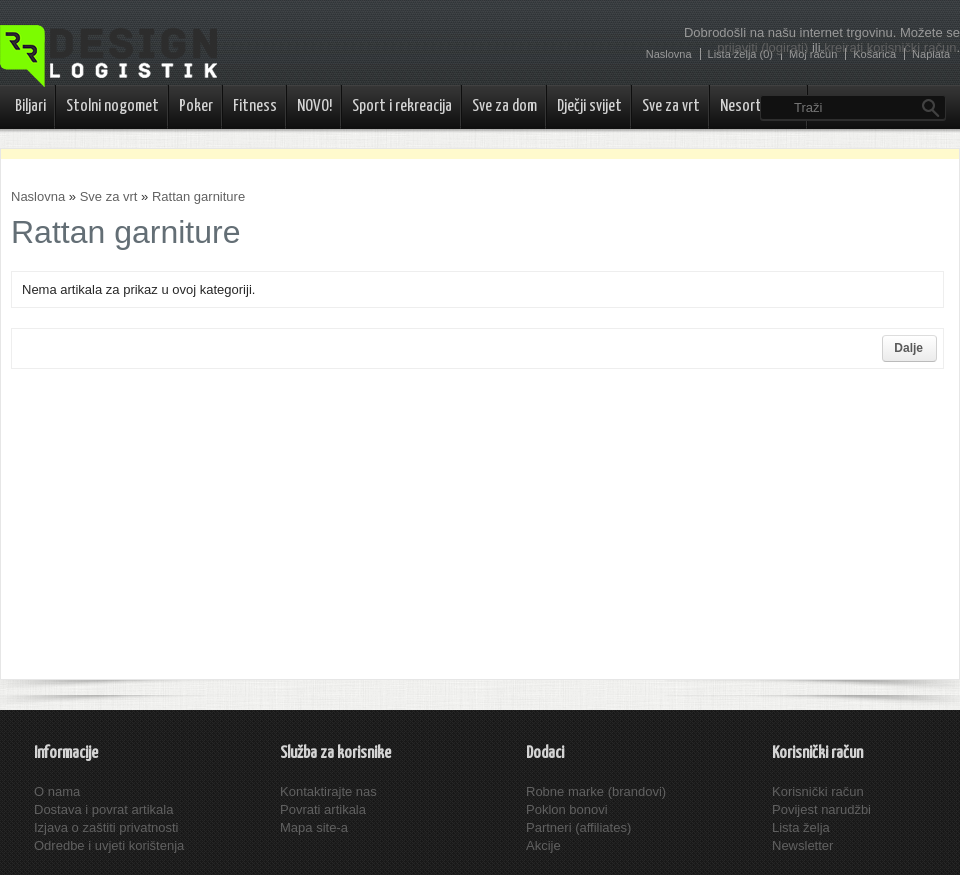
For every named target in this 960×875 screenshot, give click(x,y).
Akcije (543, 845)
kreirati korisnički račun (890, 47)
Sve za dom (504, 106)
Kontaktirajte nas (328, 791)
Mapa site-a (314, 827)
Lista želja (801, 827)
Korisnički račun (818, 791)
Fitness (255, 106)
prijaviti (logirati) (762, 47)
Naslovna (38, 196)
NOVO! (314, 106)
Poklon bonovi (567, 809)
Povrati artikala (323, 809)
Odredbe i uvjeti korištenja (109, 845)
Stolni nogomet (112, 106)
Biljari (30, 106)
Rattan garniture (198, 196)
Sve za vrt (671, 106)
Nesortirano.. (759, 106)
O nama (57, 791)
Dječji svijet (589, 106)
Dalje (908, 348)
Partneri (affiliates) (578, 827)
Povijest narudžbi (821, 809)
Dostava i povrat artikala (103, 809)
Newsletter (802, 845)
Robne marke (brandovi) (596, 791)
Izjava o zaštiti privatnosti (106, 827)
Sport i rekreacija (402, 106)
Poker (196, 106)
